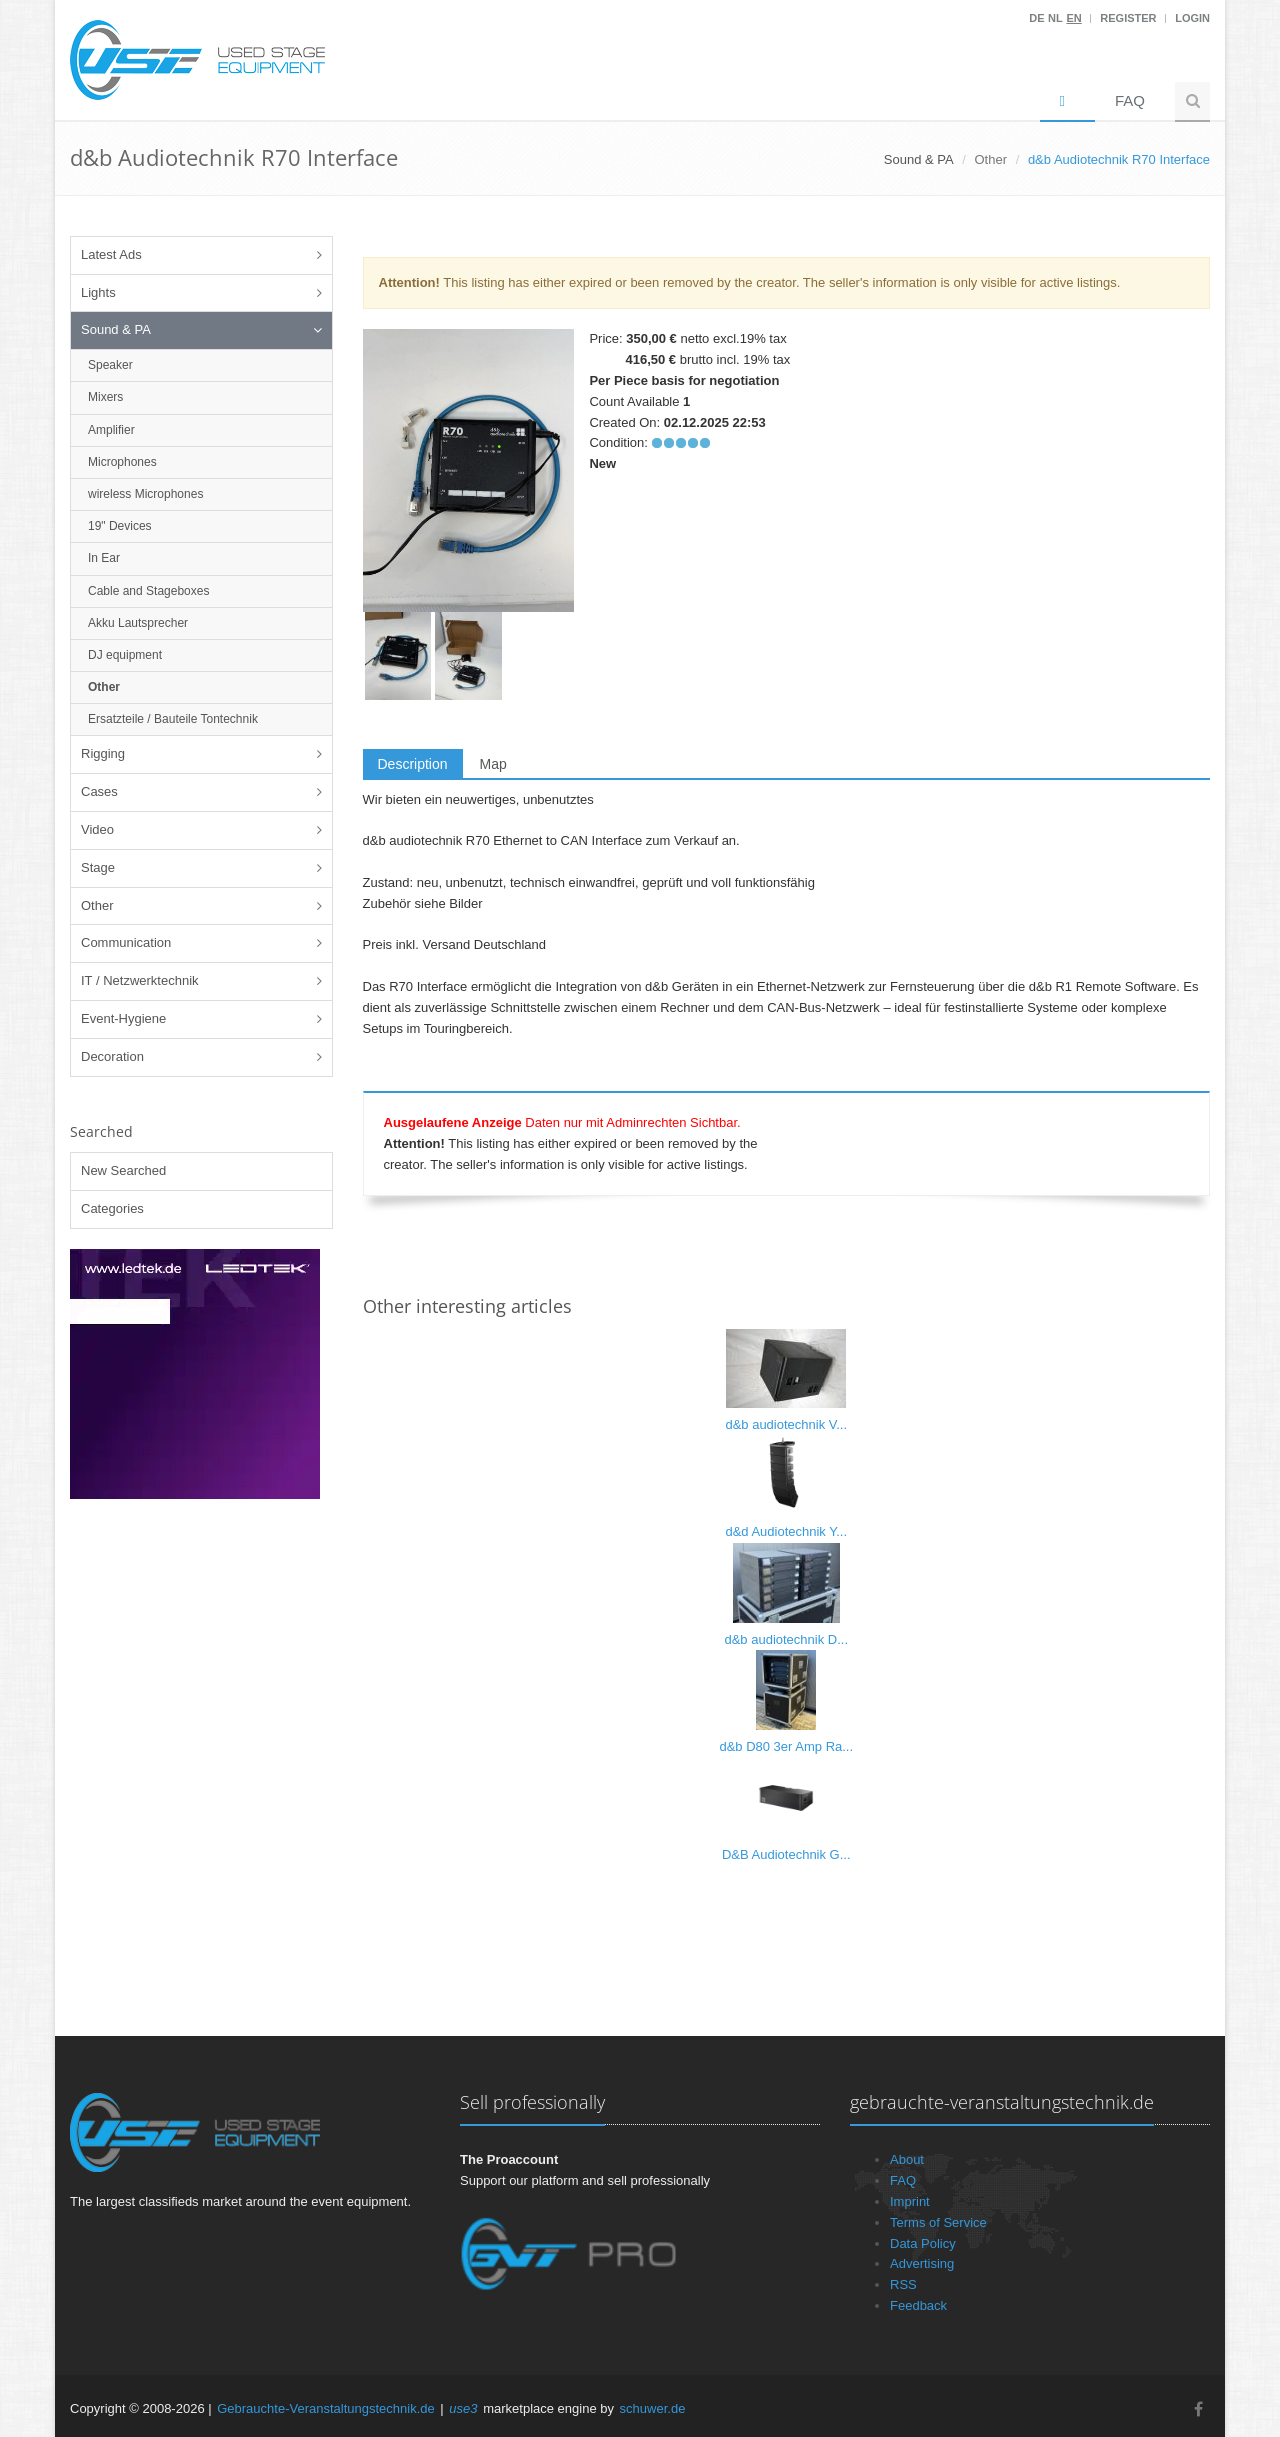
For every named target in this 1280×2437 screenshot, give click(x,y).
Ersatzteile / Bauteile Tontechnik (173, 719)
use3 (463, 2408)
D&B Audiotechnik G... (786, 1854)
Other (991, 159)
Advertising (922, 2263)
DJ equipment (125, 655)
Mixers (105, 397)
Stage (98, 867)
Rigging (103, 753)
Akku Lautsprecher (138, 623)
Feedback (918, 2305)
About (907, 2159)
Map (493, 764)
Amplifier (111, 430)
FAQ (1130, 100)
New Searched (123, 1170)
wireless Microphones (145, 494)
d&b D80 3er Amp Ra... (786, 1746)
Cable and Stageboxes (148, 591)
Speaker (110, 365)
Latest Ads (111, 254)
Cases (99, 791)
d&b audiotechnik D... (786, 1639)
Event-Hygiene (123, 1018)
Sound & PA (116, 329)
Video (97, 829)
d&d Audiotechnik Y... (786, 1531)
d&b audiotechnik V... (786, 1424)
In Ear (104, 558)
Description (413, 764)
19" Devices (120, 526)
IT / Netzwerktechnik (140, 980)
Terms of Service (938, 2222)
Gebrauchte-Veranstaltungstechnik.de (326, 2408)
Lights (98, 292)
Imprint (910, 2201)
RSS (903, 2284)
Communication (126, 942)
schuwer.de (653, 2408)
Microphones (122, 462)
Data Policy (923, 2243)
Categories (112, 1208)
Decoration (112, 1056)
